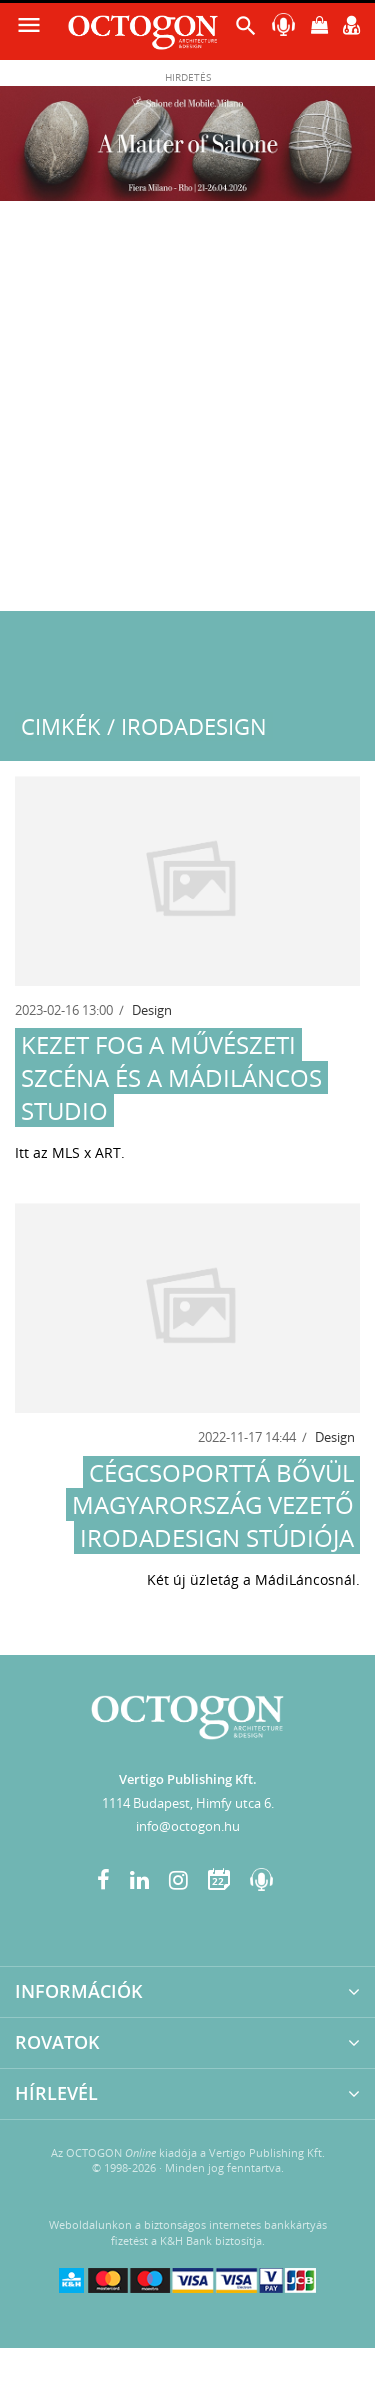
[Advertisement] (187, 413)
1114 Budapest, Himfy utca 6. (188, 1803)
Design (152, 1010)
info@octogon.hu (188, 1826)
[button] (246, 30)
